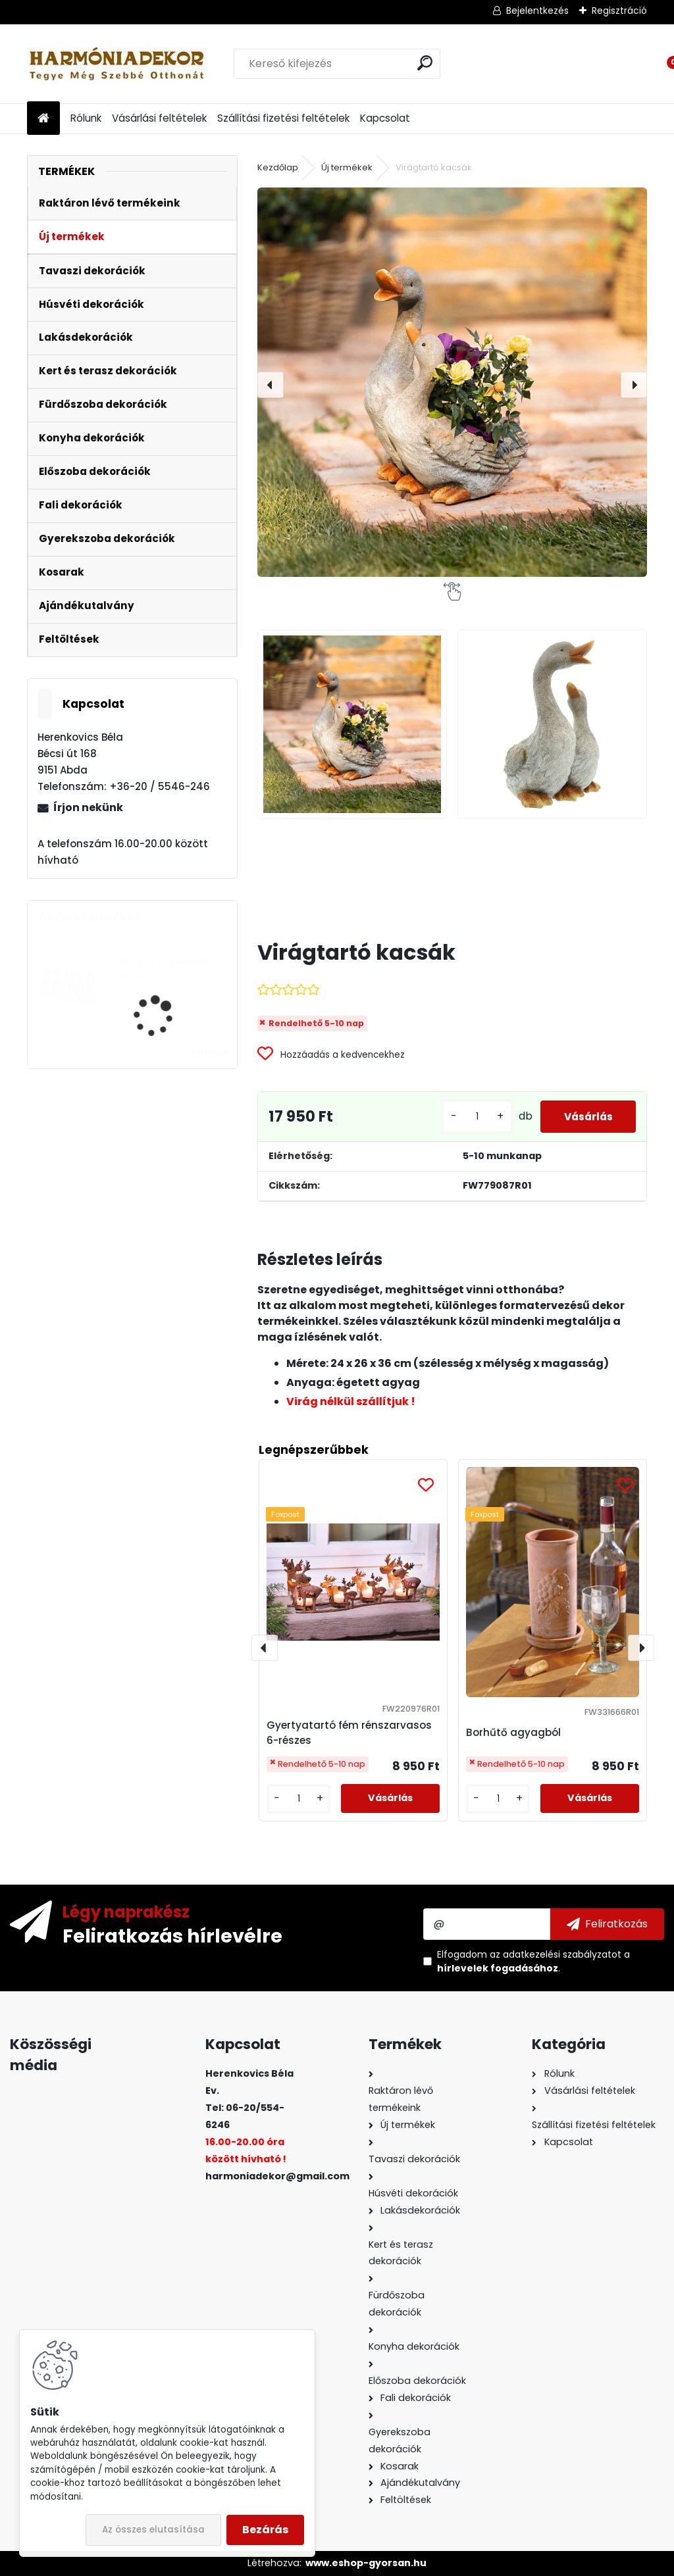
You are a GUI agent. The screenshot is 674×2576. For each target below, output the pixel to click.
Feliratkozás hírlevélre (172, 1935)
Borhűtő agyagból (513, 1732)
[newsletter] (607, 1924)
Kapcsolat (385, 118)
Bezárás (265, 2529)
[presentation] (270, 385)
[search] (424, 62)
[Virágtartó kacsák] (452, 382)
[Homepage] (43, 119)
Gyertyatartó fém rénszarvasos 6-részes (349, 1732)
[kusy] (468, 1116)
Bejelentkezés (537, 10)
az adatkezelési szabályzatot (555, 1954)
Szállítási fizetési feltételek (283, 118)
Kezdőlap (277, 167)
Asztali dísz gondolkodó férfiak (169, 968)
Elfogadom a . (533, 1961)
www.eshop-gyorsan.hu (366, 2562)
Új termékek (347, 167)
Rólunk (85, 118)
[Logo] (117, 64)
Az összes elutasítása (153, 2529)
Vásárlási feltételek (159, 118)
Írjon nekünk (88, 807)
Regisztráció (619, 10)
